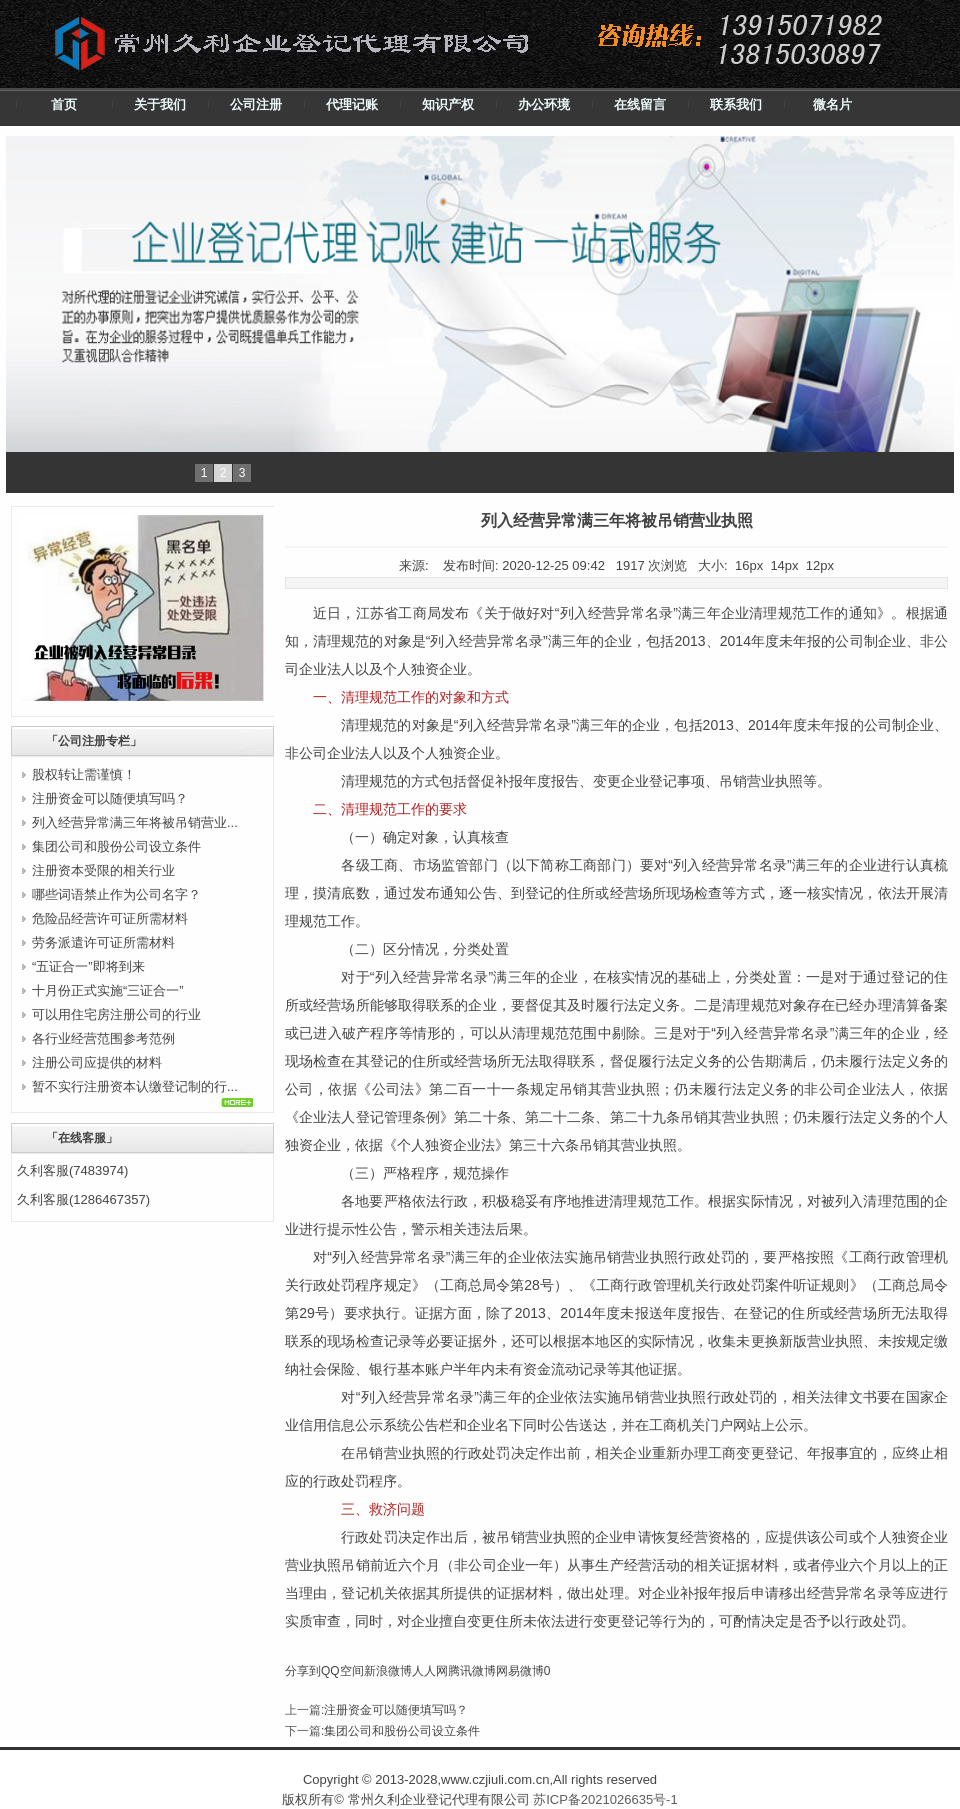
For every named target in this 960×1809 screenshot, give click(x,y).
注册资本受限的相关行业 (103, 870)
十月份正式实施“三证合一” (108, 990)
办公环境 (544, 104)
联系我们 (736, 104)
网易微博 (520, 1671)
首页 (64, 104)
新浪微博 (388, 1671)
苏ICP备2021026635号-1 (605, 1799)
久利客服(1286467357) (83, 1199)
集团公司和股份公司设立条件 (116, 846)
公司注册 (256, 104)
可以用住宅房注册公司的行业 (116, 1014)
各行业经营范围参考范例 (103, 1038)
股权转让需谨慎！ (84, 774)
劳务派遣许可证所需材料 (103, 942)
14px (784, 565)
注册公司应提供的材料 (97, 1062)
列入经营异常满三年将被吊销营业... (135, 822)
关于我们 (160, 104)
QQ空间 (342, 1671)
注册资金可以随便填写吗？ (110, 798)
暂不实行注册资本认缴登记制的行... (135, 1086)
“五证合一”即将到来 (88, 966)
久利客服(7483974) (72, 1170)
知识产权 (448, 104)
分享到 (303, 1671)
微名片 (832, 104)
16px (749, 565)
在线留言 (640, 104)
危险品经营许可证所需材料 (110, 918)
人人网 (430, 1671)
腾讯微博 (472, 1671)
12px (820, 565)
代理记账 (352, 104)
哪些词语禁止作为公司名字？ (116, 894)
